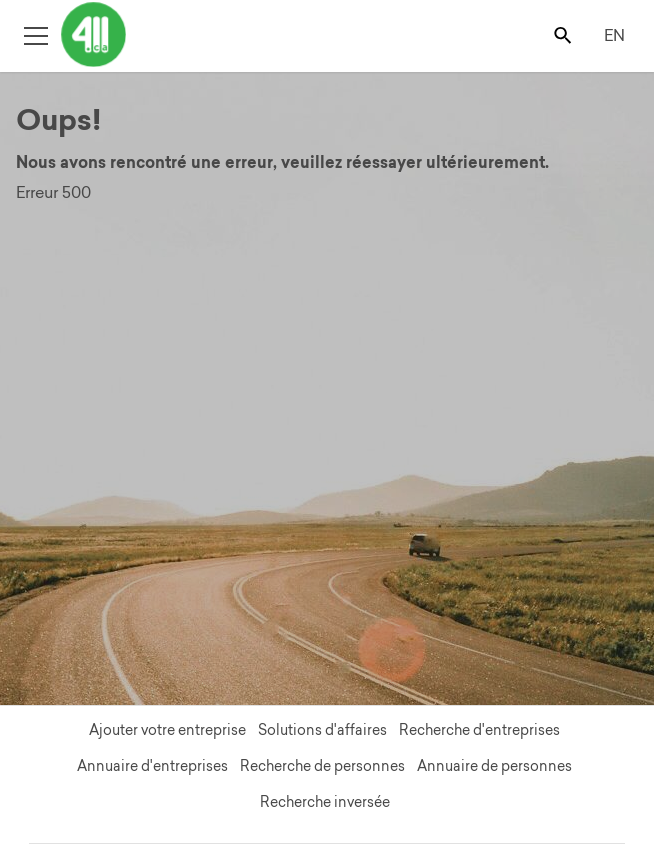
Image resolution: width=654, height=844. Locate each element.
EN (614, 35)
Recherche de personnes (322, 766)
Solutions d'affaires (322, 730)
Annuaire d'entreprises (152, 766)
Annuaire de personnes (494, 766)
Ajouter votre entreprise (167, 730)
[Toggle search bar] (564, 34)
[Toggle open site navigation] (35, 34)
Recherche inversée (325, 802)
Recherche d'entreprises (479, 730)
